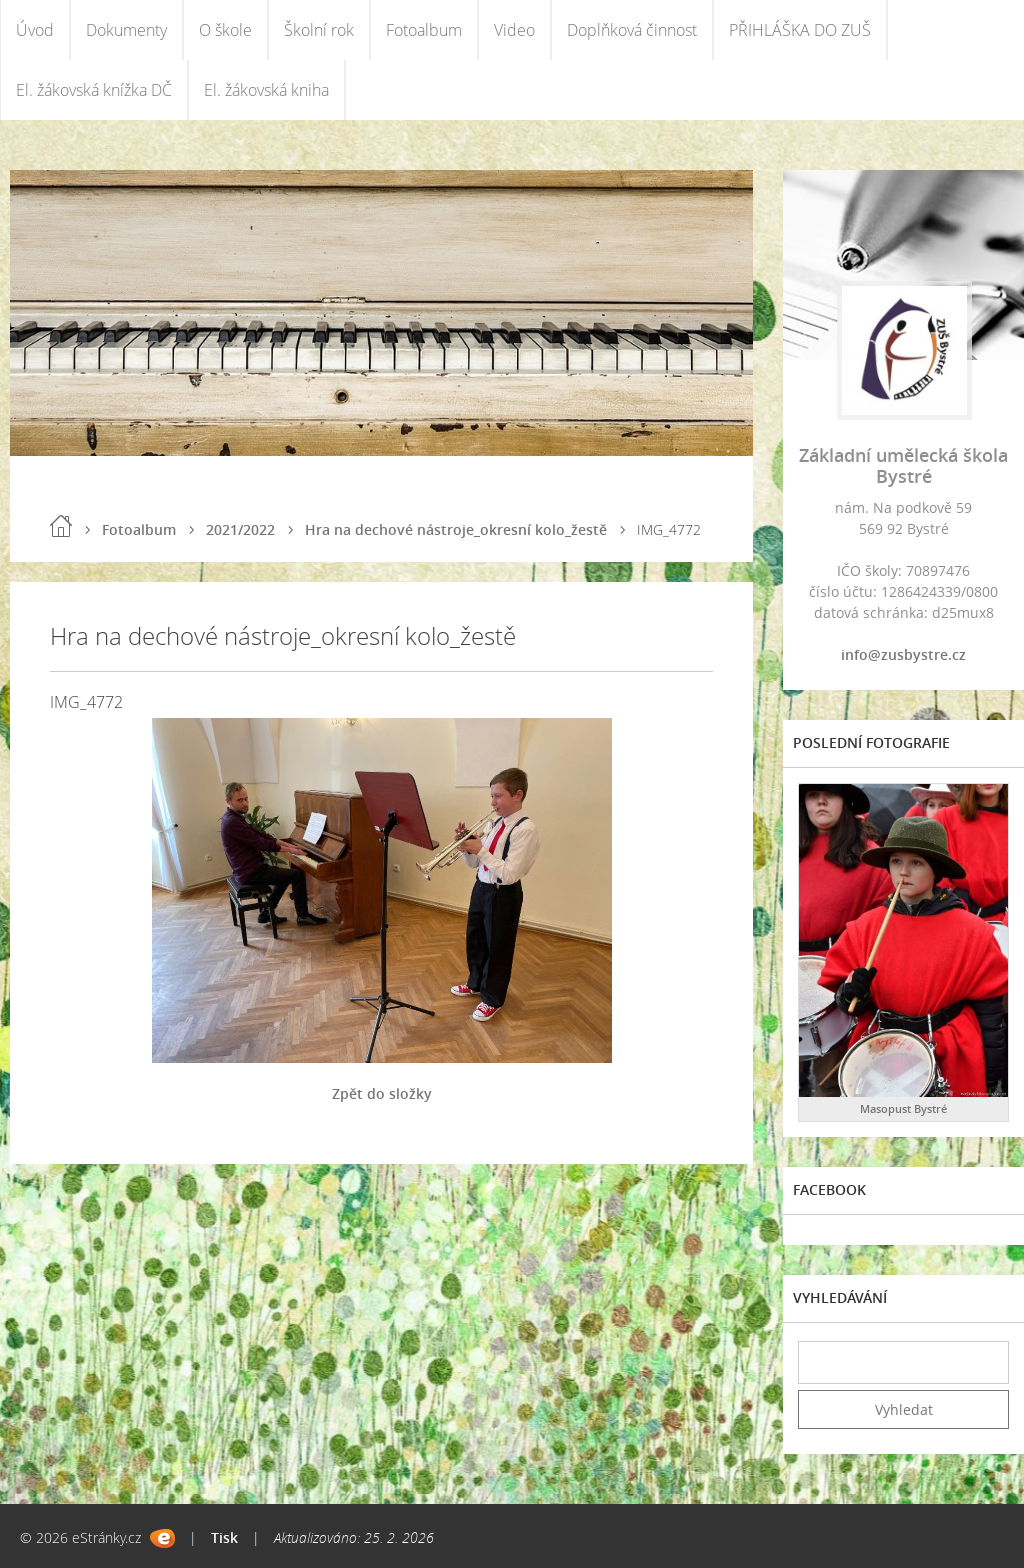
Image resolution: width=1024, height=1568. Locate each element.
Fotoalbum (424, 30)
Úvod (35, 30)
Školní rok (319, 30)
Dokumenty (126, 30)
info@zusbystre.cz (903, 654)
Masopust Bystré (903, 1108)
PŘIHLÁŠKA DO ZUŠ (800, 30)
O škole (225, 30)
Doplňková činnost (632, 30)
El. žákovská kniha (266, 90)
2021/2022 (240, 529)
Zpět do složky (382, 1093)
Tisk (224, 1537)
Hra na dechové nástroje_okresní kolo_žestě (456, 529)
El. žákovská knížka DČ (94, 90)
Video (514, 30)
